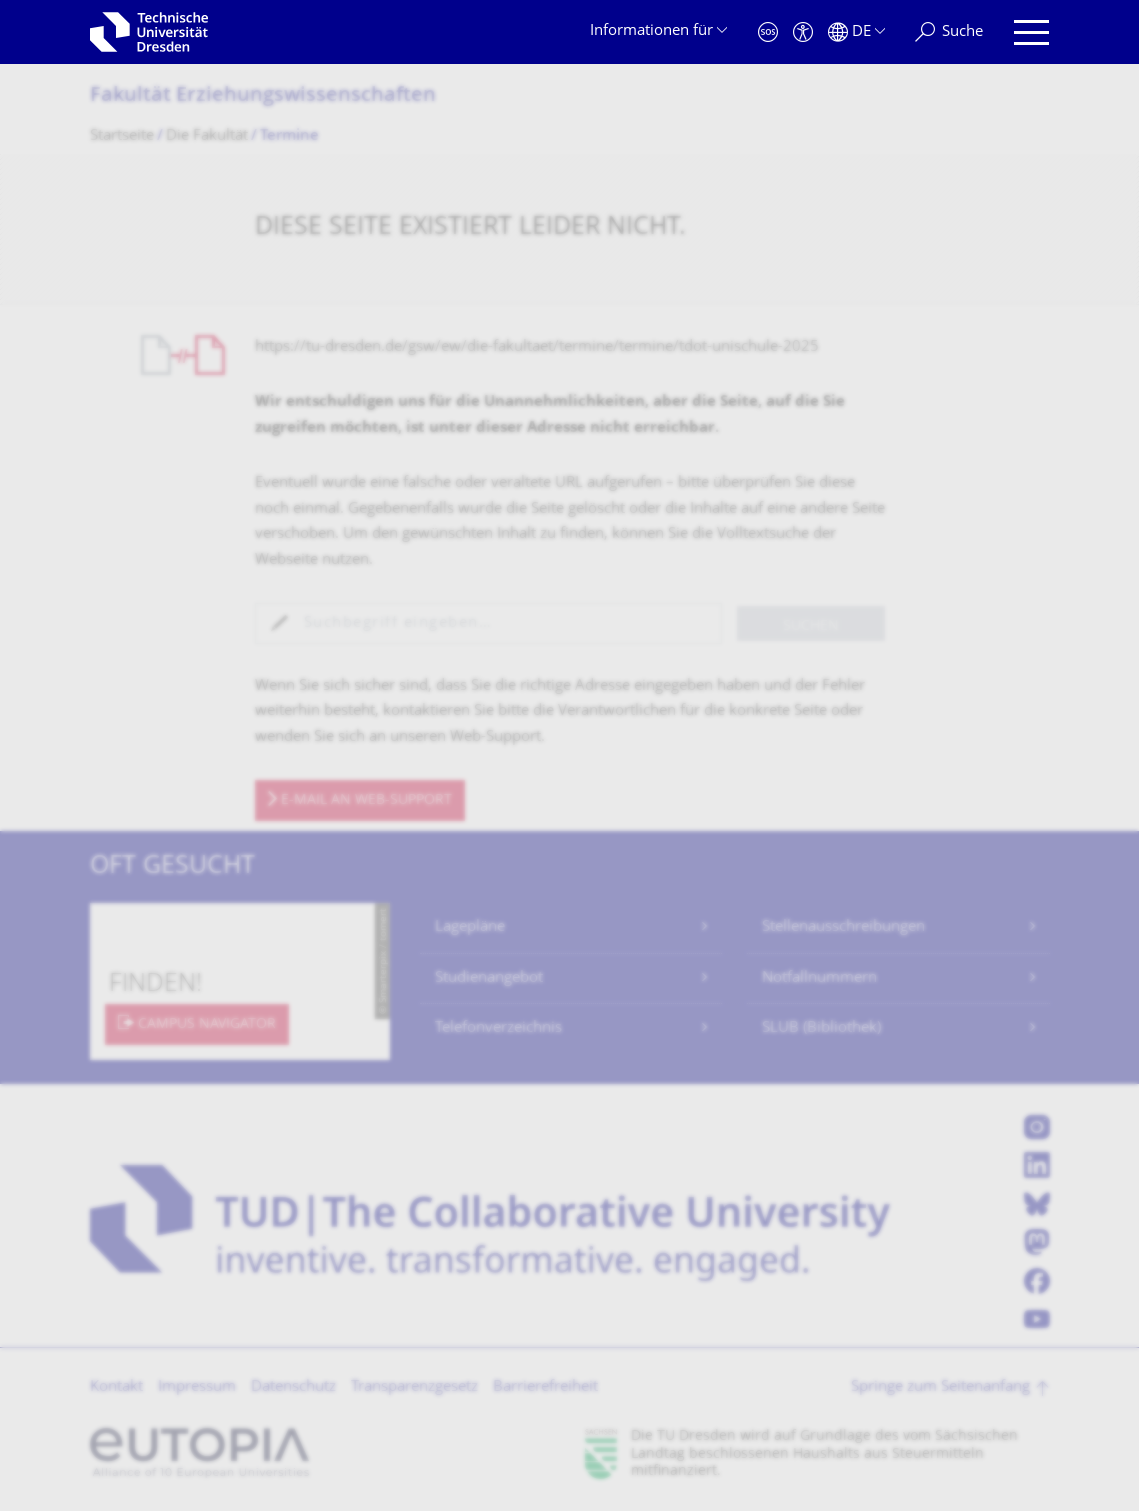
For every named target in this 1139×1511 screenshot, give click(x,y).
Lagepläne (470, 927)
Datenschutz (293, 1387)
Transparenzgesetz (414, 1387)
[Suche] (949, 32)
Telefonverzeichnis (498, 1028)
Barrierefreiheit (545, 1387)
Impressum (197, 1387)
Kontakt (116, 1387)
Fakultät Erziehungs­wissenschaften (263, 96)
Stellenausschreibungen (843, 927)
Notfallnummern (819, 978)
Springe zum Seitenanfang (940, 1387)
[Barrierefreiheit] (803, 32)
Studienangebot (489, 978)
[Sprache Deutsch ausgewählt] (856, 32)
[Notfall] (768, 32)
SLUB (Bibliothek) (821, 1028)
